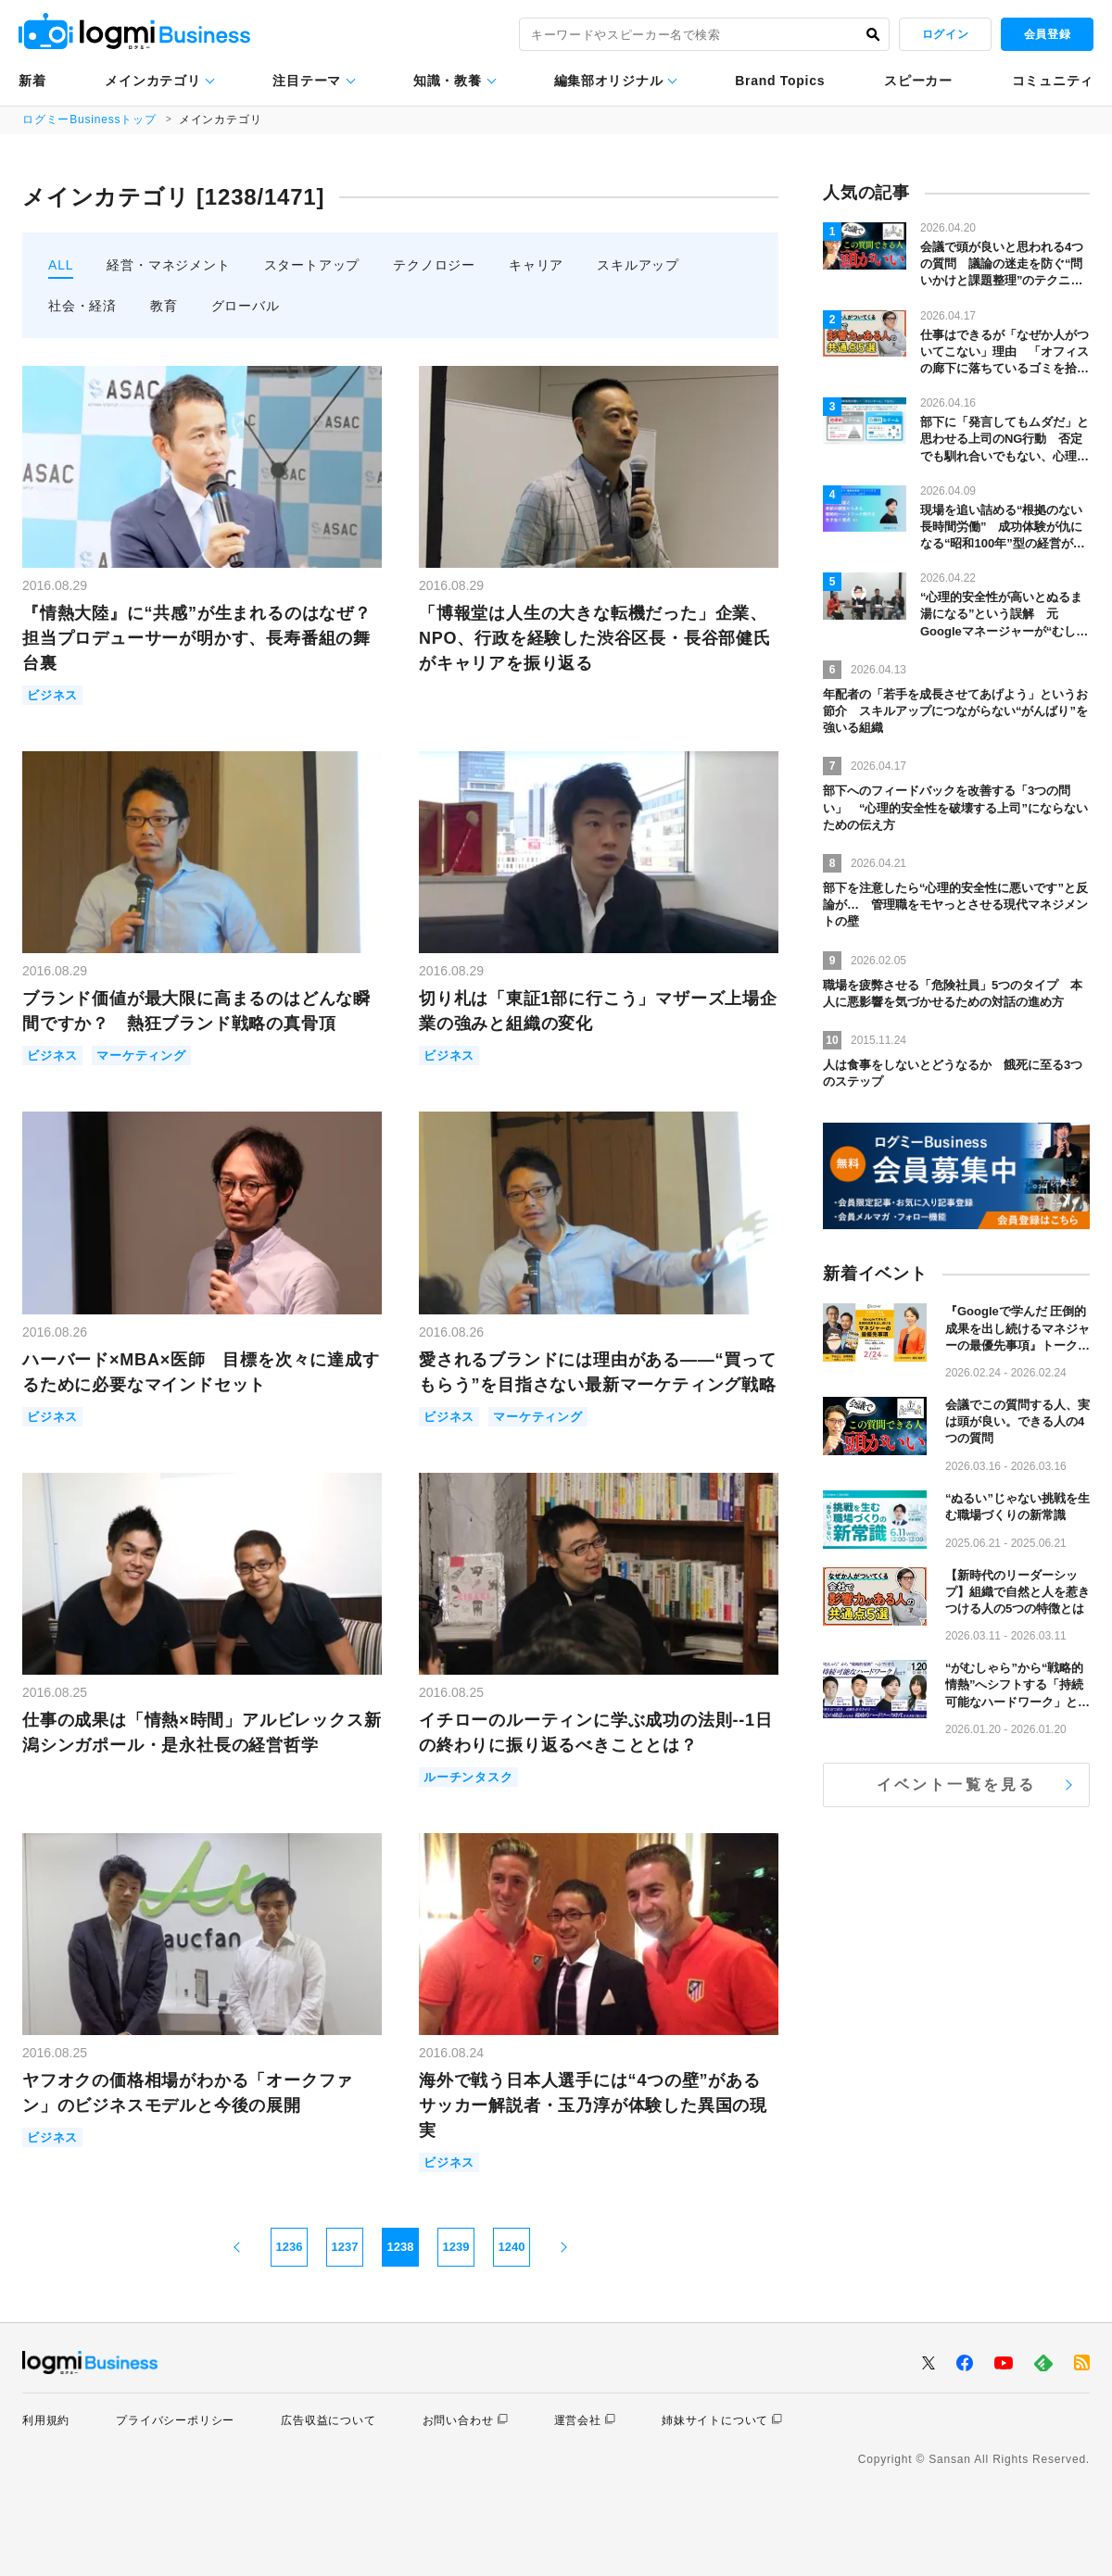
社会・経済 (82, 305)
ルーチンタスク (468, 1777)
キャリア (536, 264)
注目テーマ (306, 80)
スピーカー (918, 80)
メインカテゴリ (152, 80)
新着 (32, 80)
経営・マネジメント (168, 264)
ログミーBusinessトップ (89, 119)
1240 (512, 2247)
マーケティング (141, 1055)
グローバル (245, 305)
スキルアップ (638, 264)
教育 (164, 305)
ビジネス (52, 695)
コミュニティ (1052, 80)
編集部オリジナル (608, 80)
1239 (456, 2247)
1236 (289, 2247)
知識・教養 (447, 80)
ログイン (945, 34)
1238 (400, 2247)
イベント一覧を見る (957, 1784)
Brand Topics (780, 80)
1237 (345, 2247)
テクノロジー (434, 264)
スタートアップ (312, 264)
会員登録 (1047, 34)
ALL (60, 264)
